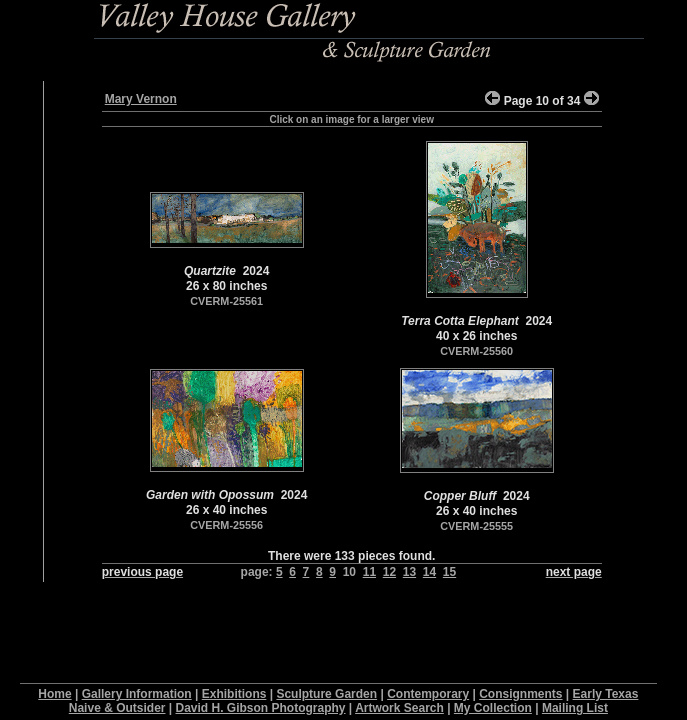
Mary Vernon (141, 99)
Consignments (520, 694)
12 (389, 572)
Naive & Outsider (117, 708)
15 (449, 572)
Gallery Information (137, 694)
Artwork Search (399, 708)
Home (54, 694)
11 (369, 572)
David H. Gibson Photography (261, 708)
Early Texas (606, 694)
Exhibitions (234, 694)
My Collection (493, 708)
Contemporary (428, 694)
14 (429, 572)
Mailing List (575, 708)
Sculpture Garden (326, 694)
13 (409, 572)
